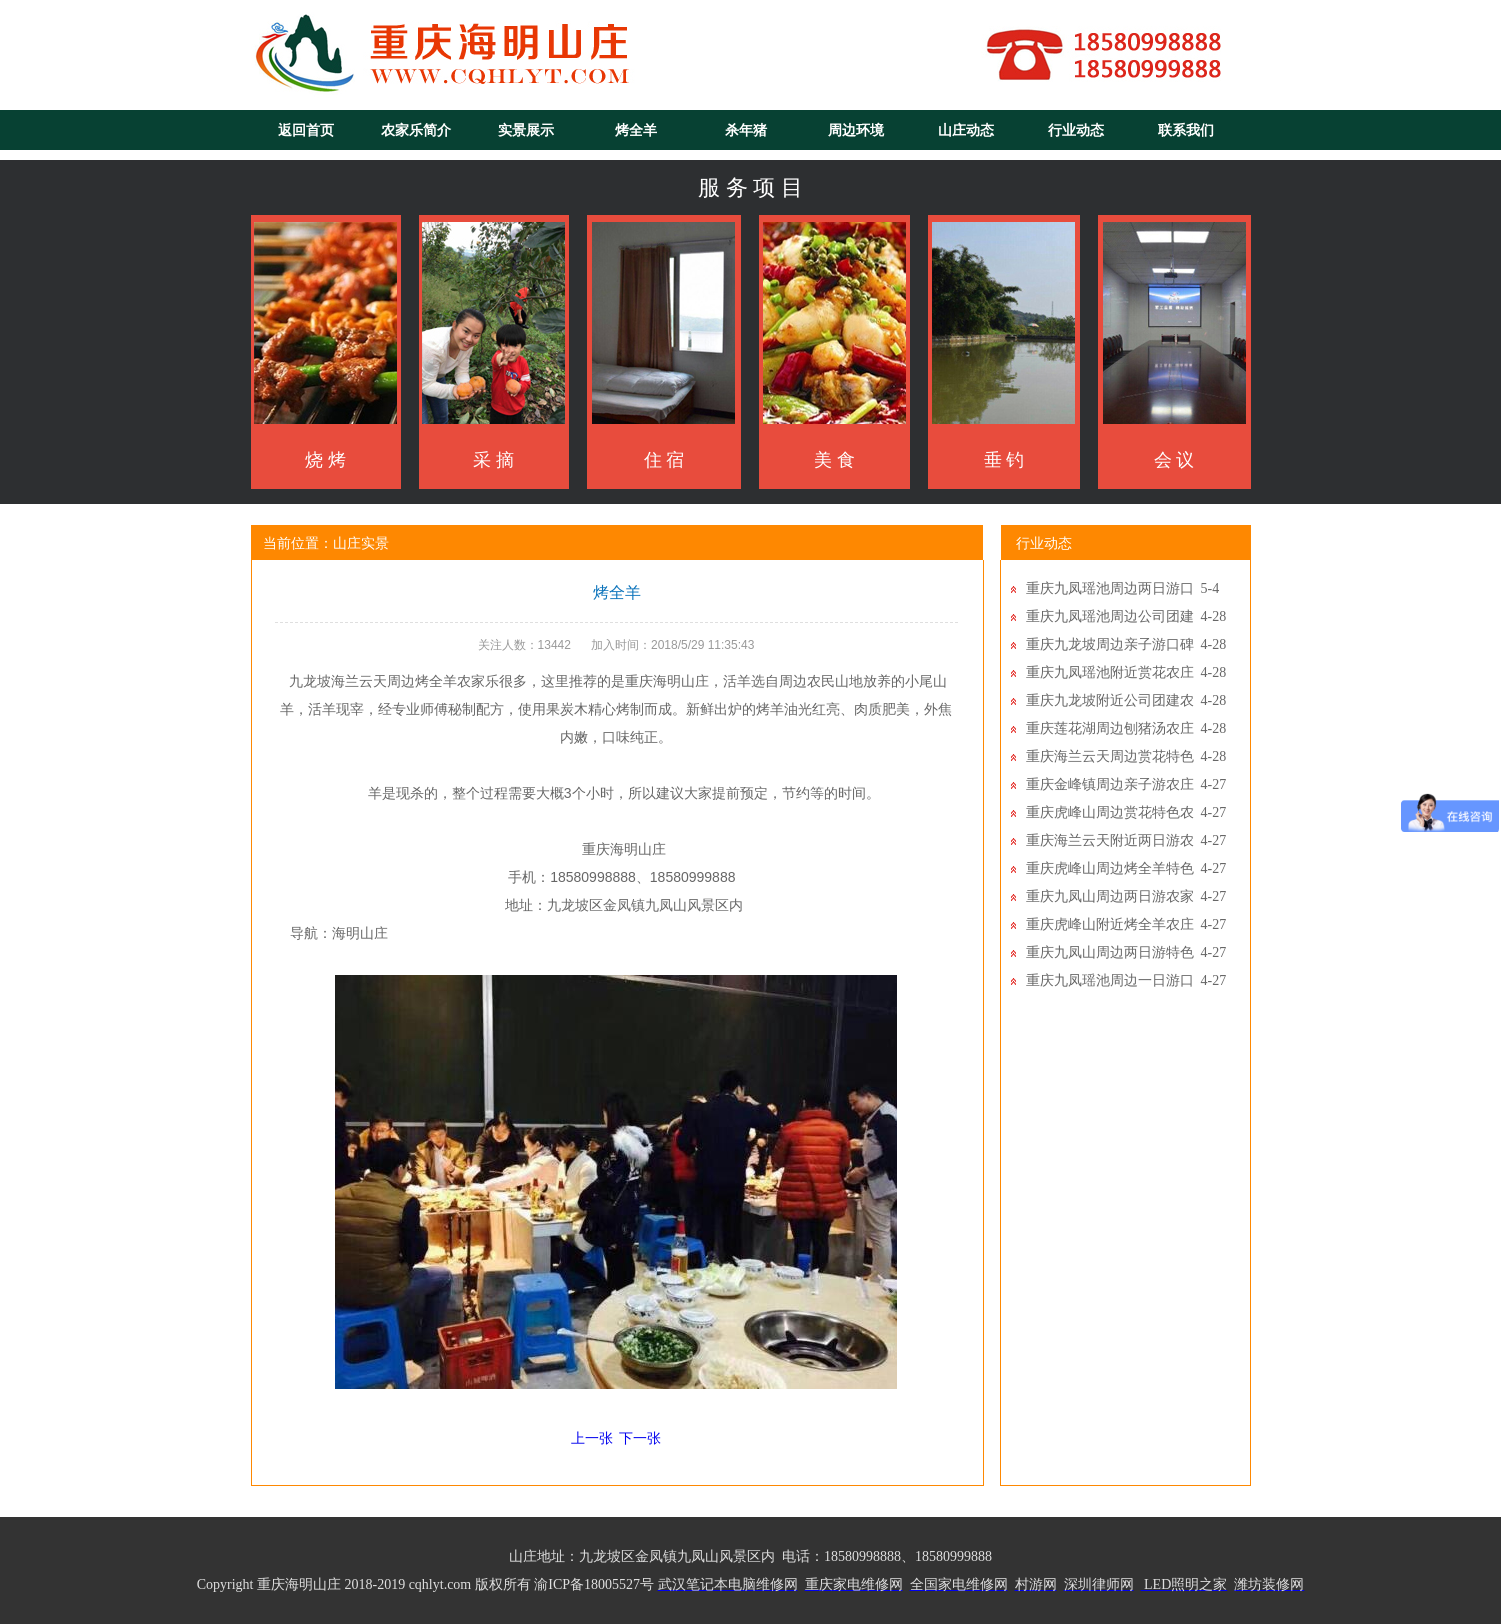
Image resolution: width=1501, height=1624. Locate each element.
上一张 (592, 1438)
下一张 (640, 1438)
